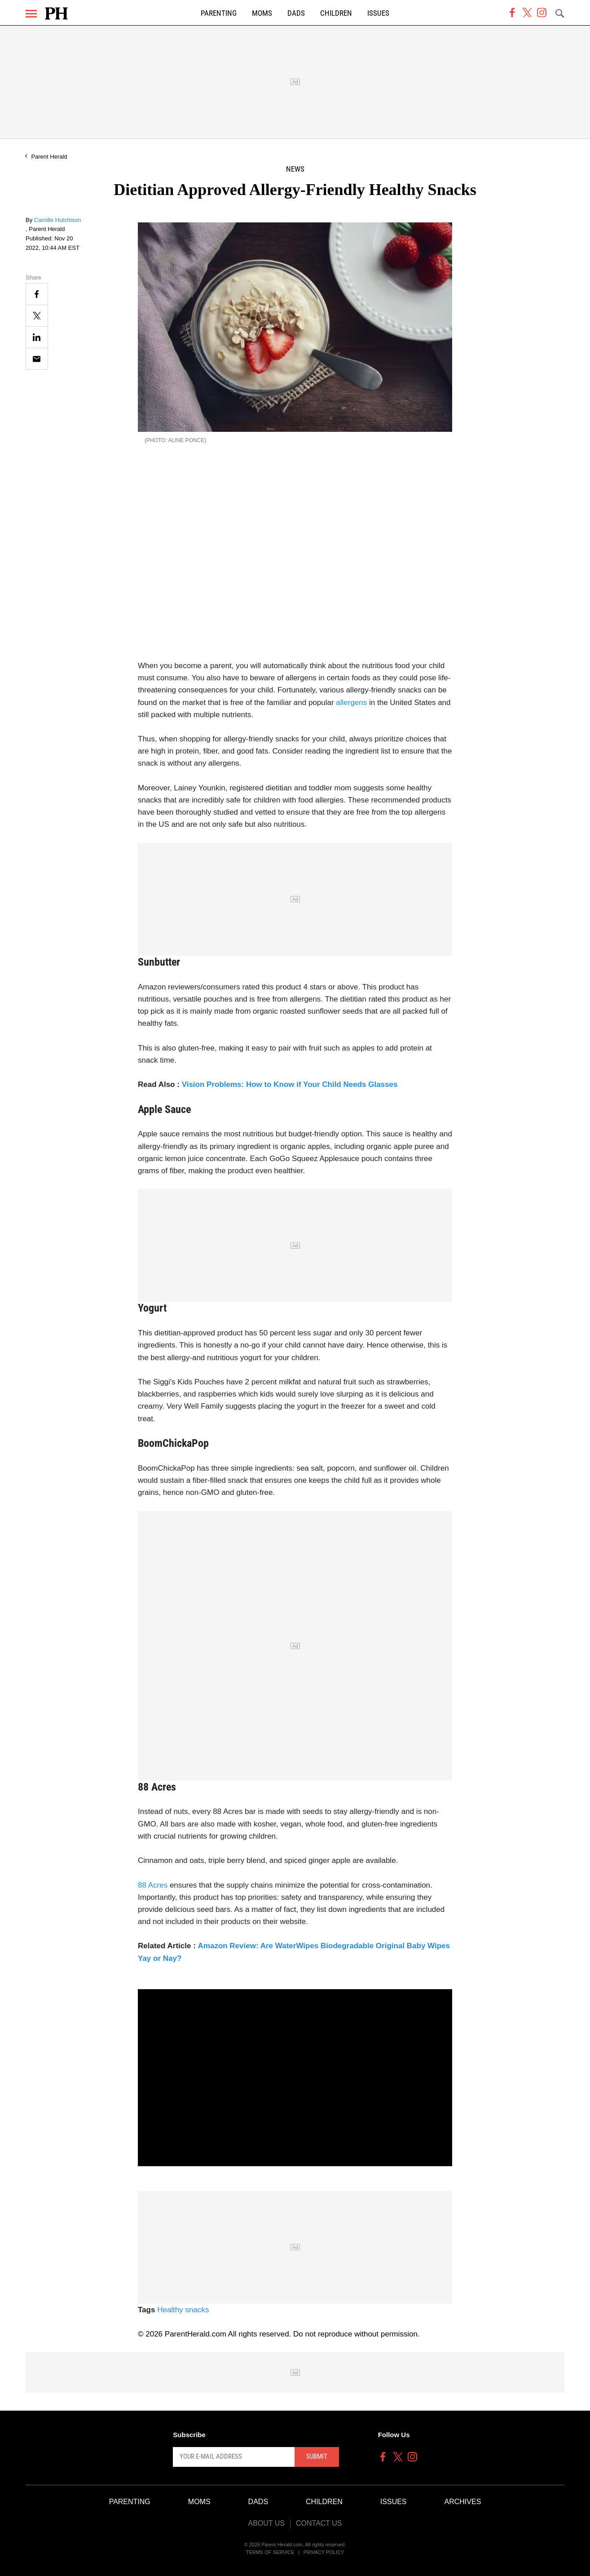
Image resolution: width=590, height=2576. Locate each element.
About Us (266, 2523)
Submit (316, 2456)
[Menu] (31, 14)
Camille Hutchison (57, 220)
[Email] (37, 359)
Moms (262, 13)
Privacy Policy (324, 2552)
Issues (378, 13)
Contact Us (319, 2523)
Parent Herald (49, 156)
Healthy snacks (183, 2310)
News (295, 169)
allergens (351, 702)
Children (336, 13)
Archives (463, 2501)
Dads (296, 13)
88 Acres (152, 1885)
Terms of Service (270, 2552)
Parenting (219, 13)
